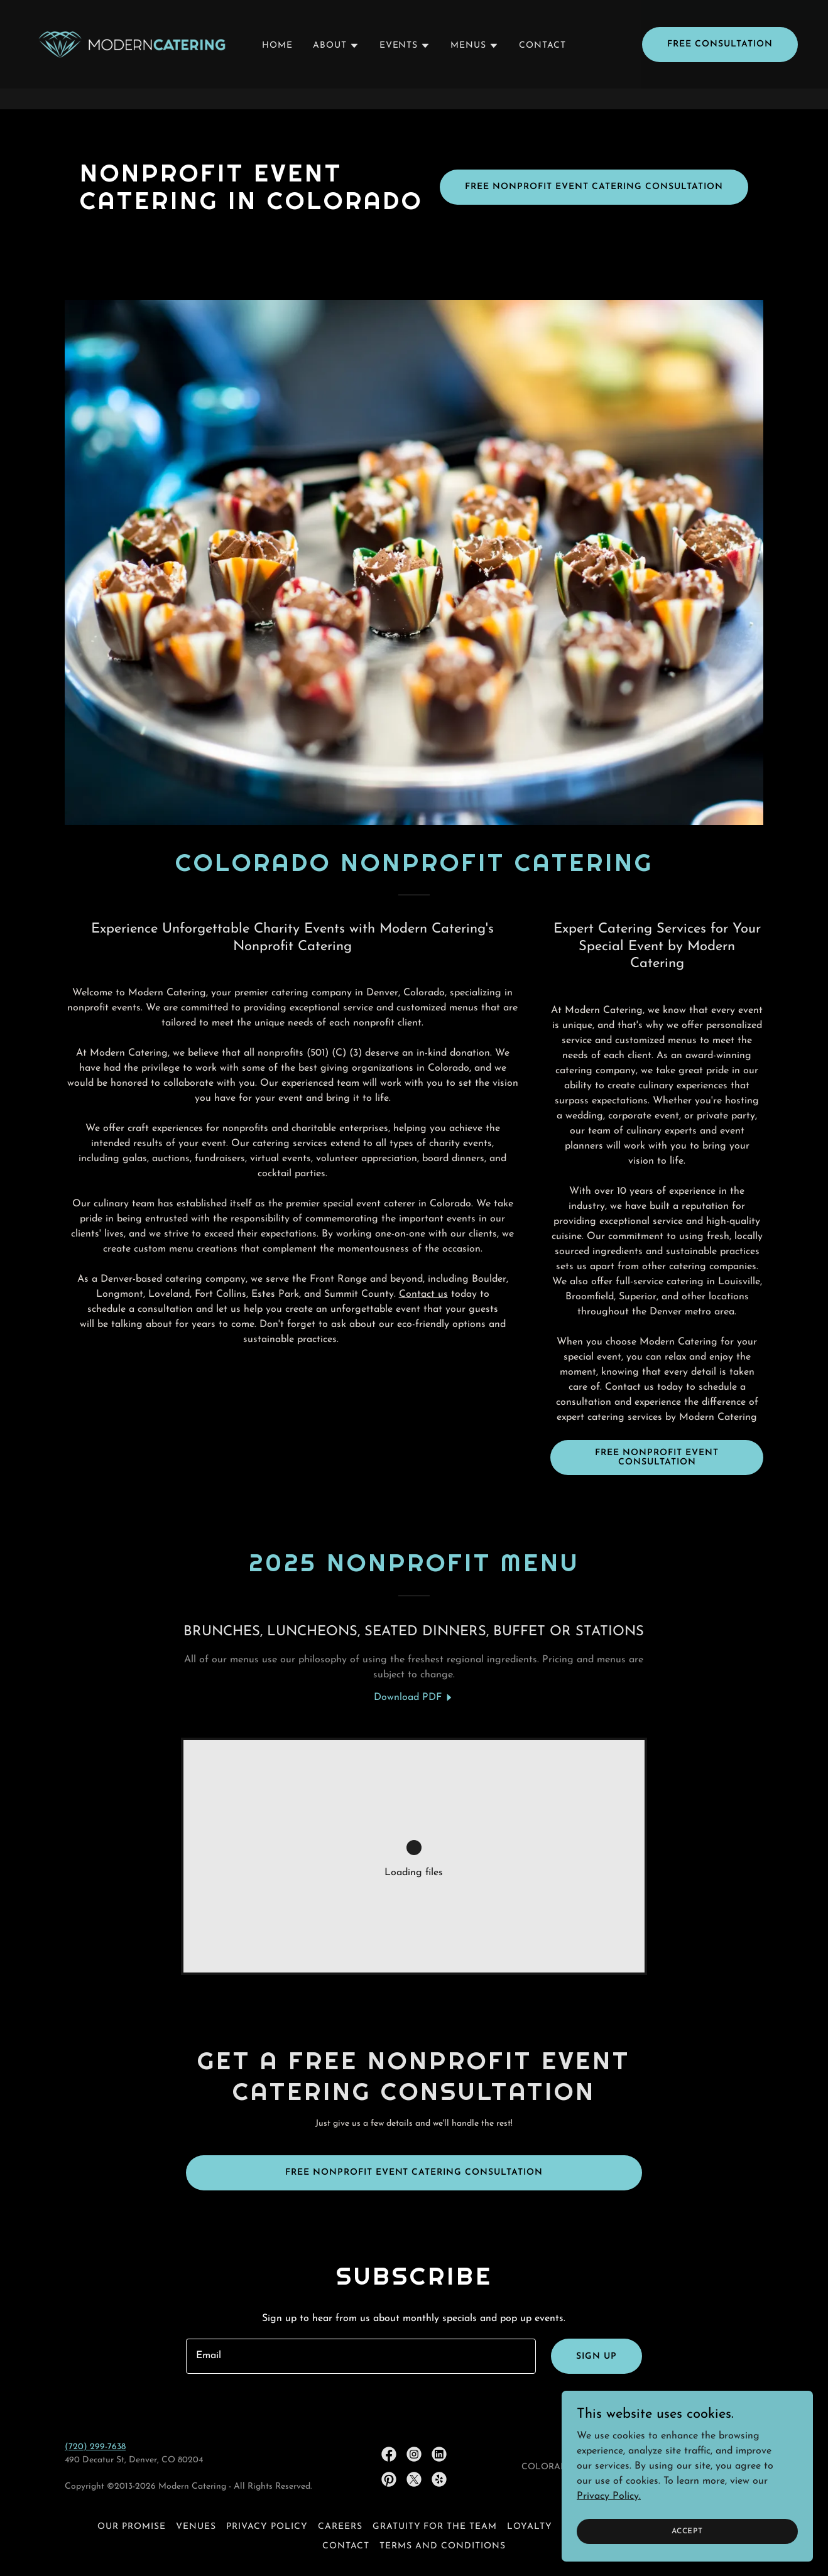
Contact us (423, 1294)
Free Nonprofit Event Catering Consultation (594, 187)
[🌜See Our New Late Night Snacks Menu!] (414, 10)
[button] (336, 66)
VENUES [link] (196, 2526)
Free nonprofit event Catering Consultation (414, 2172)
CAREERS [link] (340, 2526)
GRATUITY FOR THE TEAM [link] (435, 2526)
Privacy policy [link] (267, 2526)
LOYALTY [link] (529, 2526)
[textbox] (360, 2356)
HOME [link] (277, 66)
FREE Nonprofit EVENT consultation (657, 1457)
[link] (132, 64)
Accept (687, 2531)
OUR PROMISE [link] (131, 2526)
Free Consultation (720, 65)
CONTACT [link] (542, 66)
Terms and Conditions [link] (442, 2546)
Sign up (596, 2356)
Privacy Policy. (609, 2496)
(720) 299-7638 (95, 2447)
